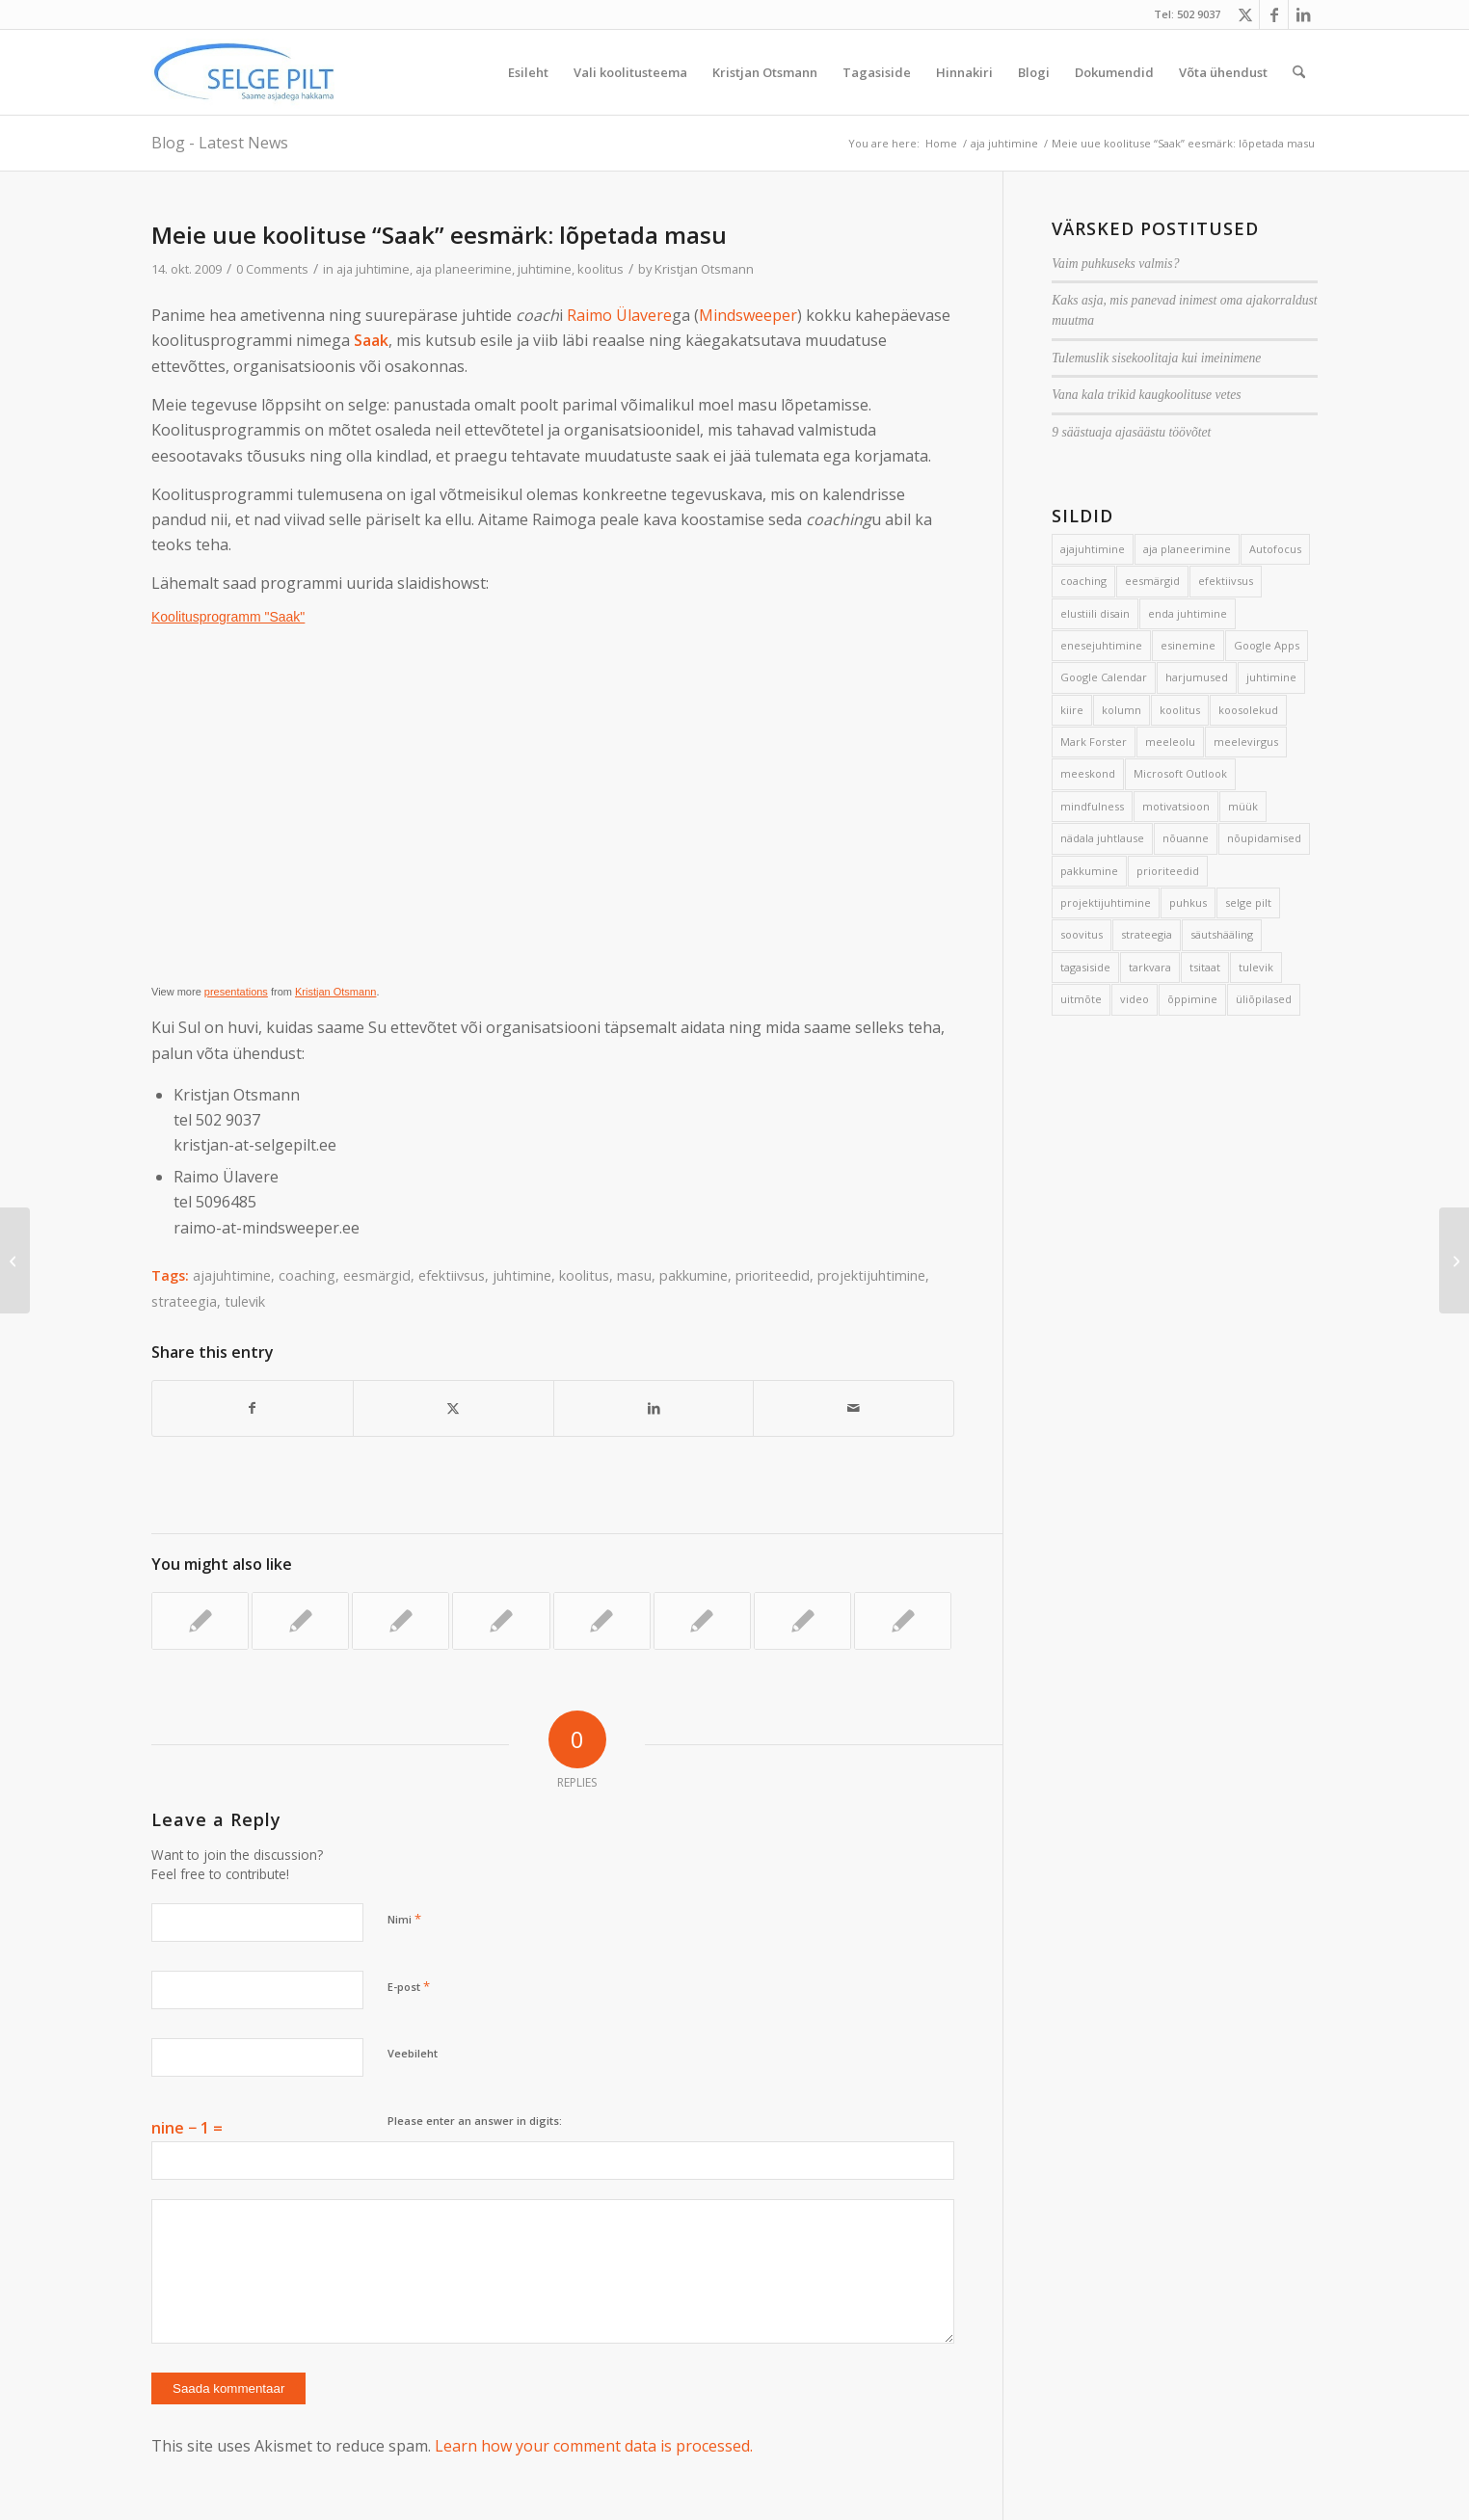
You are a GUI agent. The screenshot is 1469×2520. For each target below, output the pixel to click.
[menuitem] (528, 72)
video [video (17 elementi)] (1134, 999)
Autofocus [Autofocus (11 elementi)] (1275, 549)
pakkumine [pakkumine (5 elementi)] (1089, 870)
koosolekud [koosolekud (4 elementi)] (1248, 710)
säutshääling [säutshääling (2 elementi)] (1221, 934)
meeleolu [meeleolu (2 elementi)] (1170, 741)
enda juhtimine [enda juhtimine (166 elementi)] (1187, 613)
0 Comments (272, 269)
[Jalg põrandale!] (15, 1260)
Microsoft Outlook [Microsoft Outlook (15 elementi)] (1180, 773)
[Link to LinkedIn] (1303, 14)
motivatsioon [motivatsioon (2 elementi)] (1176, 806)
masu (634, 1275)
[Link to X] (1245, 14)
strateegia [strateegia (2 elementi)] (1146, 934)
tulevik (245, 1301)
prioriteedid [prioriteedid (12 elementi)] (1167, 870)
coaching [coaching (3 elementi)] (1083, 580)
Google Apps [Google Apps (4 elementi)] (1266, 645)
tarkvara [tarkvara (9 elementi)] (1150, 967)
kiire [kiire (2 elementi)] (1071, 710)
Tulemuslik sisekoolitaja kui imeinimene (1156, 358)
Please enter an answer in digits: (474, 2120)
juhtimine (545, 269)
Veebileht (412, 2053)
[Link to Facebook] (1274, 14)
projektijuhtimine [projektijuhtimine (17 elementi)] (1105, 902)
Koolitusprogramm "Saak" (228, 616)
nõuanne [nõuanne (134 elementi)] (1185, 838)
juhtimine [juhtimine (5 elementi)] (1271, 677)
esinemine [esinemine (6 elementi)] (1188, 645)
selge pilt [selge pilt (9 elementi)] (1248, 902)
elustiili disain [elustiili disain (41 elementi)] (1095, 613)
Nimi (404, 1918)
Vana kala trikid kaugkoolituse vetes (1146, 394)
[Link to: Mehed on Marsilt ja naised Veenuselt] (802, 1621)
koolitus (600, 269)
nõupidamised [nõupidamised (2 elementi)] (1264, 838)
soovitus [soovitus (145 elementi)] (1081, 934)
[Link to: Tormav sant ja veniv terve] (500, 1621)
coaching (307, 1275)
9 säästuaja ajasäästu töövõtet (1131, 432)
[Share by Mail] (853, 1408)
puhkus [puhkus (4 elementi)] (1188, 902)
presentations (236, 991)
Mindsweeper (748, 315)
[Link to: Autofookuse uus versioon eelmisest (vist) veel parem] (602, 1621)
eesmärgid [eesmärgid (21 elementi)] (1152, 580)
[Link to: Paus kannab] (902, 1621)
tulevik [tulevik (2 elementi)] (1256, 967)
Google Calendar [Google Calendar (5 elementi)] (1103, 677)
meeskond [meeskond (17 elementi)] (1087, 773)
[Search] (1299, 72)
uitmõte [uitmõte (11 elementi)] (1081, 999)
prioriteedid (772, 1275)
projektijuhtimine (871, 1275)
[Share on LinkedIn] (654, 1408)
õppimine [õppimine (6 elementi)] (1192, 999)
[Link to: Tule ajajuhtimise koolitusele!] (200, 1621)
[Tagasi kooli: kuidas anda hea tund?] (1454, 1260)
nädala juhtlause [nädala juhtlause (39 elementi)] (1102, 838)
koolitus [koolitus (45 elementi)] (1180, 710)
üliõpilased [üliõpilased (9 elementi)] (1264, 999)
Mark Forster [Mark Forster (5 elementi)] (1093, 741)
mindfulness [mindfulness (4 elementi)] (1092, 806)
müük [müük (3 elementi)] (1243, 806)
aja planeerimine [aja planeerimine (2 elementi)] (1187, 549)
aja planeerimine (463, 269)
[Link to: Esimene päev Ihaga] (702, 1621)
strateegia (184, 1301)
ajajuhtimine (232, 1275)
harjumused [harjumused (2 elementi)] (1196, 677)
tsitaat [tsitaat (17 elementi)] (1204, 967)
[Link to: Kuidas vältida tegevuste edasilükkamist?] (400, 1621)
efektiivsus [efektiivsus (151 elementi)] (1225, 580)
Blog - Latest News (219, 142)
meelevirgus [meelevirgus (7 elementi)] (1246, 741)
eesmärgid (377, 1275)
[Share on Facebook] (252, 1408)
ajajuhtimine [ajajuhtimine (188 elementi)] (1092, 549)
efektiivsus (451, 1275)
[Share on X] (453, 1408)
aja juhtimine (373, 269)
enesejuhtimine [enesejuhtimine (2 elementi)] (1101, 645)
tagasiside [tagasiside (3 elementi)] (1085, 967)
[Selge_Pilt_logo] (243, 72)
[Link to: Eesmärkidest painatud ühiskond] (300, 1621)
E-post (408, 1986)
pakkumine (693, 1275)
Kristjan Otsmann (704, 269)
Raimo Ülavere (619, 315)
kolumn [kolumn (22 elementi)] (1121, 710)
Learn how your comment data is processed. (594, 2445)
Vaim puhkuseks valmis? (1115, 263)
